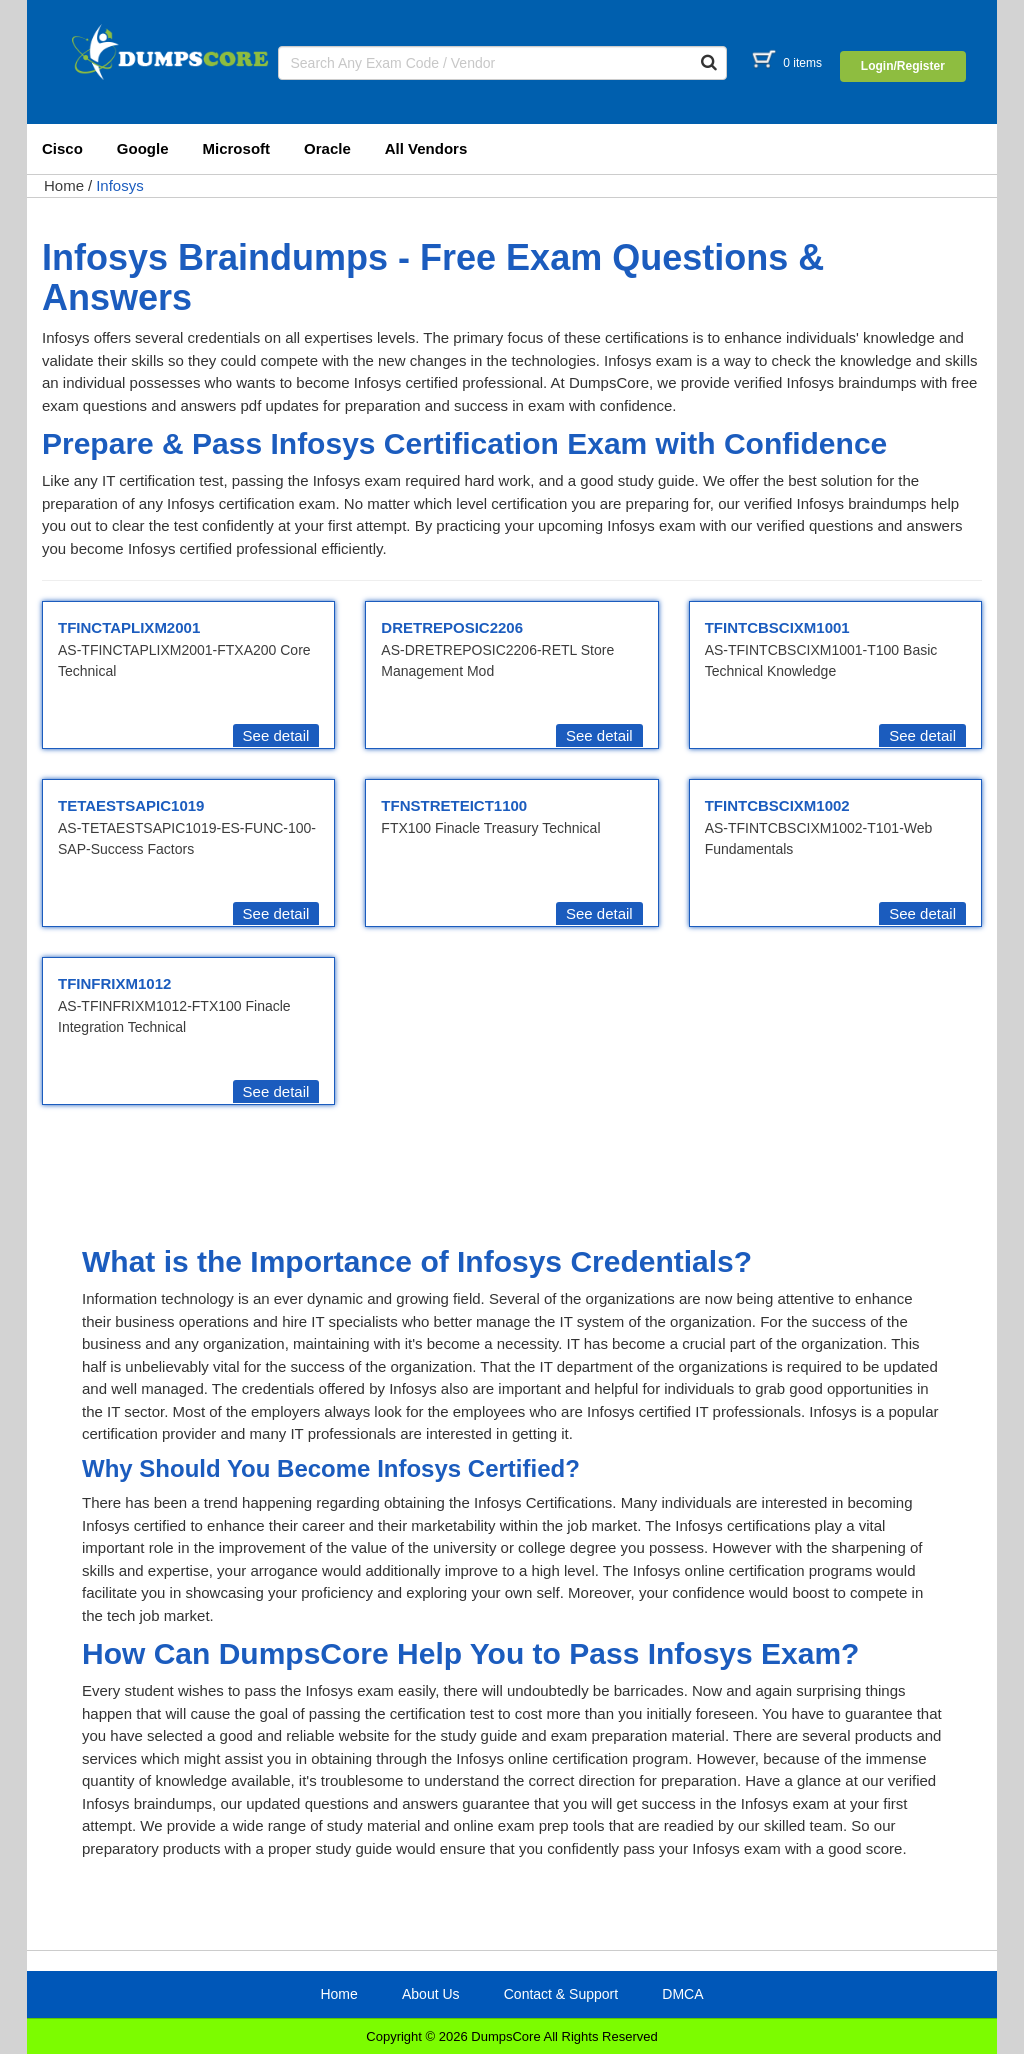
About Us (431, 1994)
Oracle (327, 148)
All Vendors (426, 148)
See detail (276, 735)
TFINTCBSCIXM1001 (777, 627)
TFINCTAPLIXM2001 (129, 627)
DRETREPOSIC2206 (452, 627)
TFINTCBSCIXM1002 (777, 805)
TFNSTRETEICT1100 (454, 805)
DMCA (682, 1994)
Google (143, 148)
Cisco (62, 148)
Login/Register (903, 66)
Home (64, 185)
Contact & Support (561, 1994)
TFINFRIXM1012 (114, 983)
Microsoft (237, 148)
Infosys (120, 185)
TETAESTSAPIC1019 (131, 805)
